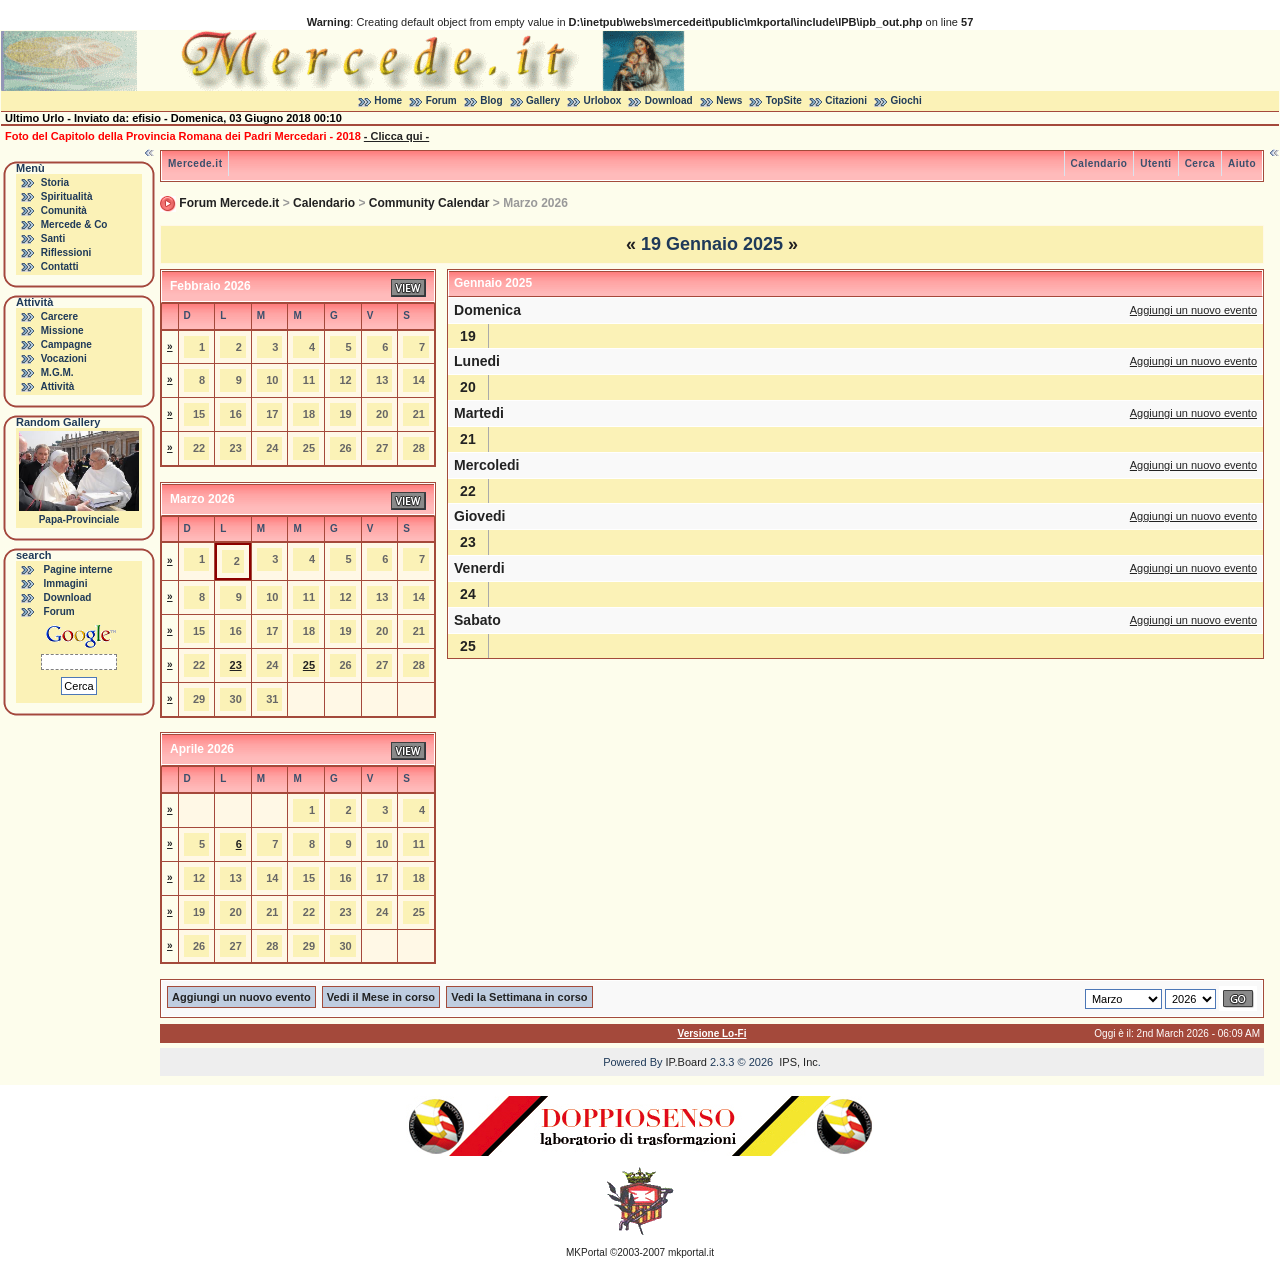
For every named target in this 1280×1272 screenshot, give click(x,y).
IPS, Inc (798, 1062)
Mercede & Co (74, 224)
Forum (441, 100)
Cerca (1200, 163)
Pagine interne (78, 569)
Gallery (543, 100)
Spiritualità (67, 196)
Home (388, 100)
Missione (62, 330)
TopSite (784, 100)
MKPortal (586, 1252)
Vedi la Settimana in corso (519, 997)
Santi (53, 238)
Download (669, 100)
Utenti (1155, 163)
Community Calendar (429, 203)
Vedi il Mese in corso (381, 997)
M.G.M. (57, 372)
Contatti (60, 266)
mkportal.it (691, 1252)
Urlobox (603, 100)
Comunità (64, 210)
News (729, 100)
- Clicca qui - (396, 136)
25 (309, 665)
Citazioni (846, 100)
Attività (57, 386)
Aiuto (1242, 163)
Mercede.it (195, 163)
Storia (55, 182)
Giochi (906, 100)
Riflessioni (66, 252)
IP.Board (686, 1062)
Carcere (59, 316)
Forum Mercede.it (229, 203)
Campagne (66, 344)
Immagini (66, 583)
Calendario (1099, 163)
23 (236, 665)
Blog (491, 100)
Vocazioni (64, 358)
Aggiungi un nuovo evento (1193, 310)
